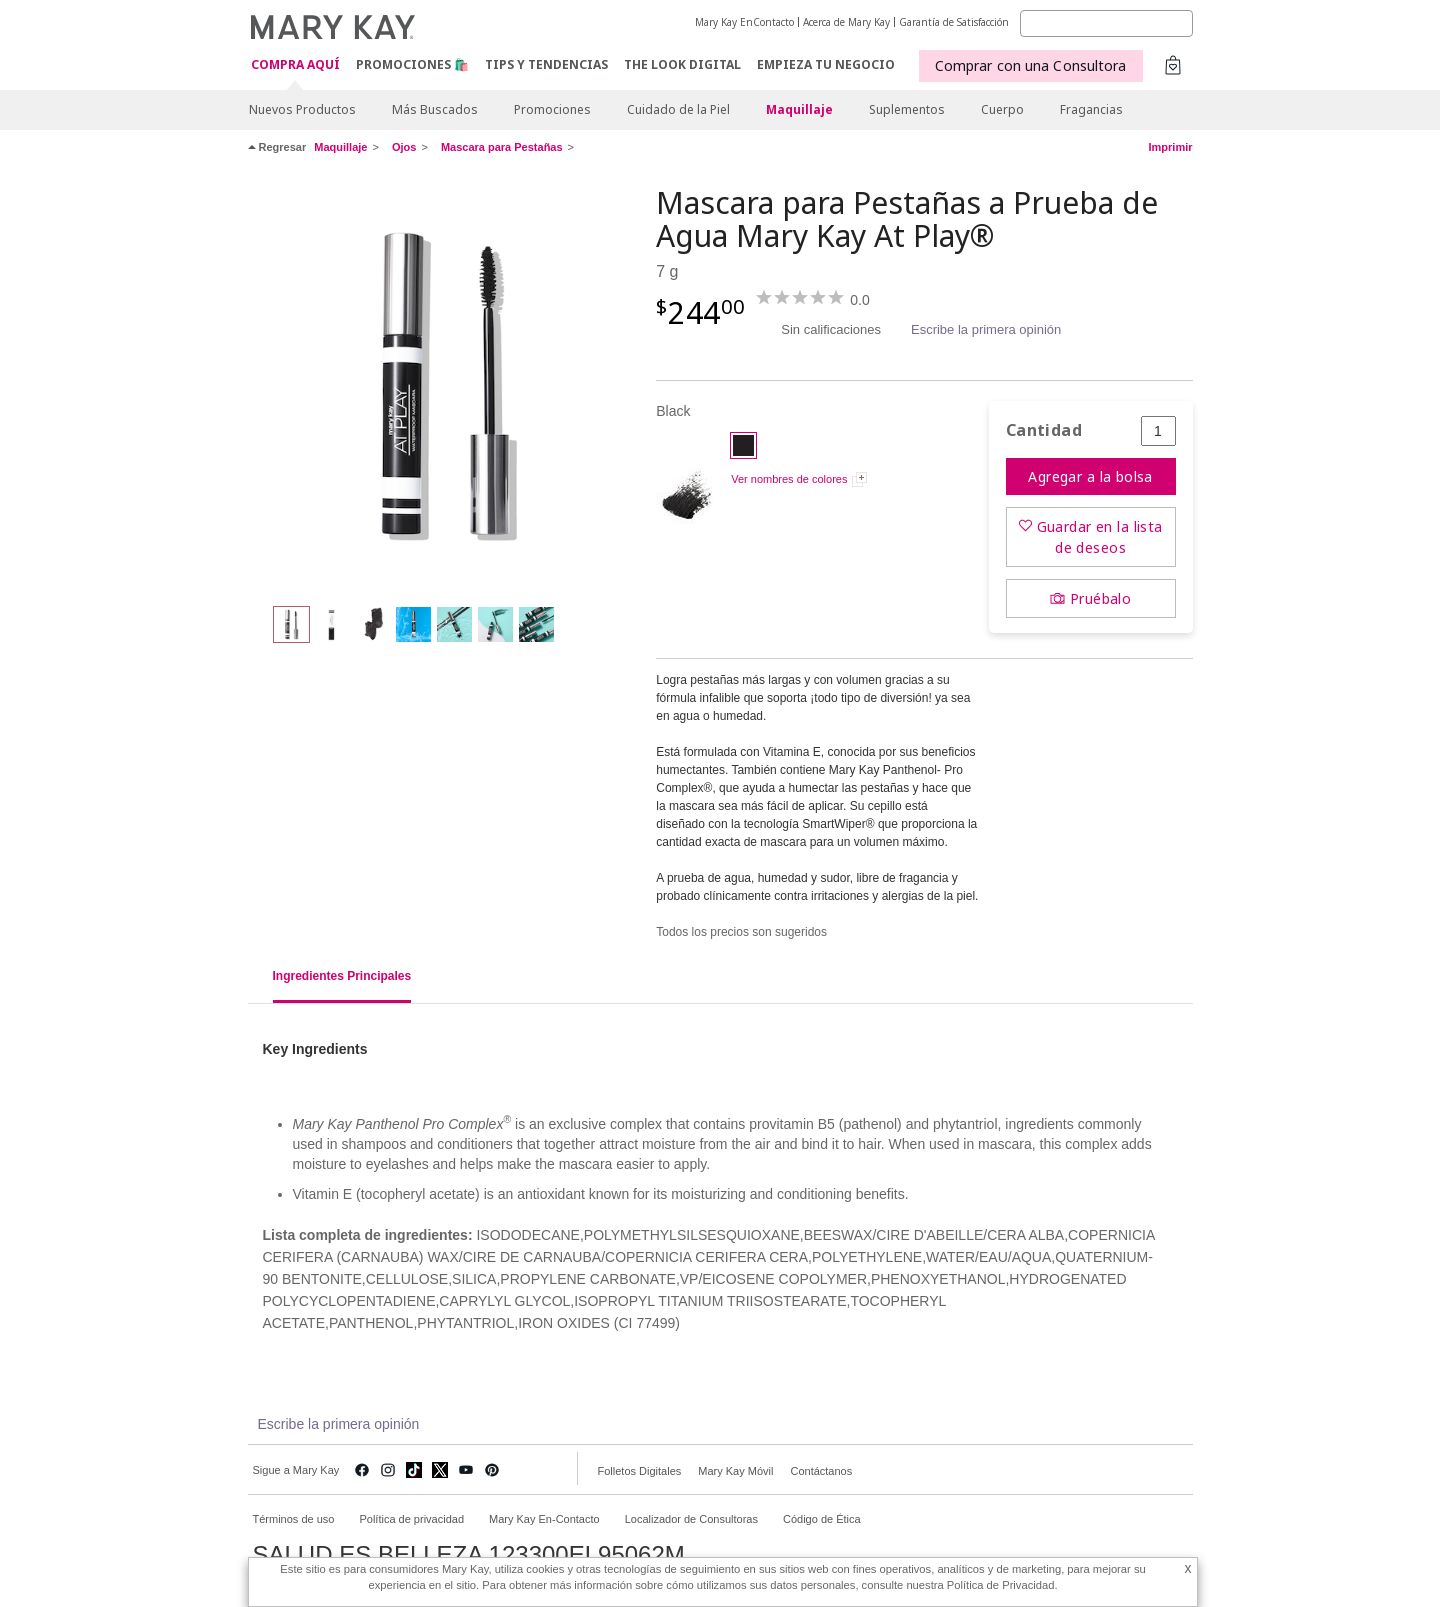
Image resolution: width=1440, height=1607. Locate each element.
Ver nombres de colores (789, 479)
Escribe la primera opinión (986, 329)
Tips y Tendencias (546, 64)
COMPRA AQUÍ (295, 65)
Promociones (552, 109)
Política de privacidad (411, 1519)
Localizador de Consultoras (691, 1519)
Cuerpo (1002, 109)
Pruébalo (1100, 598)
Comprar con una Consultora (1031, 65)
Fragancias (1091, 109)
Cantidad (1044, 430)
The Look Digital (682, 64)
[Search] (1106, 23)
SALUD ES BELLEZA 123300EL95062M (469, 1555)
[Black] (445, 386)
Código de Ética (822, 1519)
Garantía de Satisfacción (954, 22)
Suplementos (907, 109)
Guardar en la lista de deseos (1100, 537)
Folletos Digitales (640, 1471)
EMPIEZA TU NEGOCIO (826, 64)
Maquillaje (799, 109)
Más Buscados (435, 109)
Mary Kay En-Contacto (544, 1519)
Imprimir (1170, 147)
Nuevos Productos (302, 109)
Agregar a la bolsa (1090, 476)
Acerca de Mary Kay (846, 22)
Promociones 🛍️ (412, 64)
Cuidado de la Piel (678, 109)
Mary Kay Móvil (735, 1471)
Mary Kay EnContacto (744, 22)
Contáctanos (821, 1471)
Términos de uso (294, 1519)
